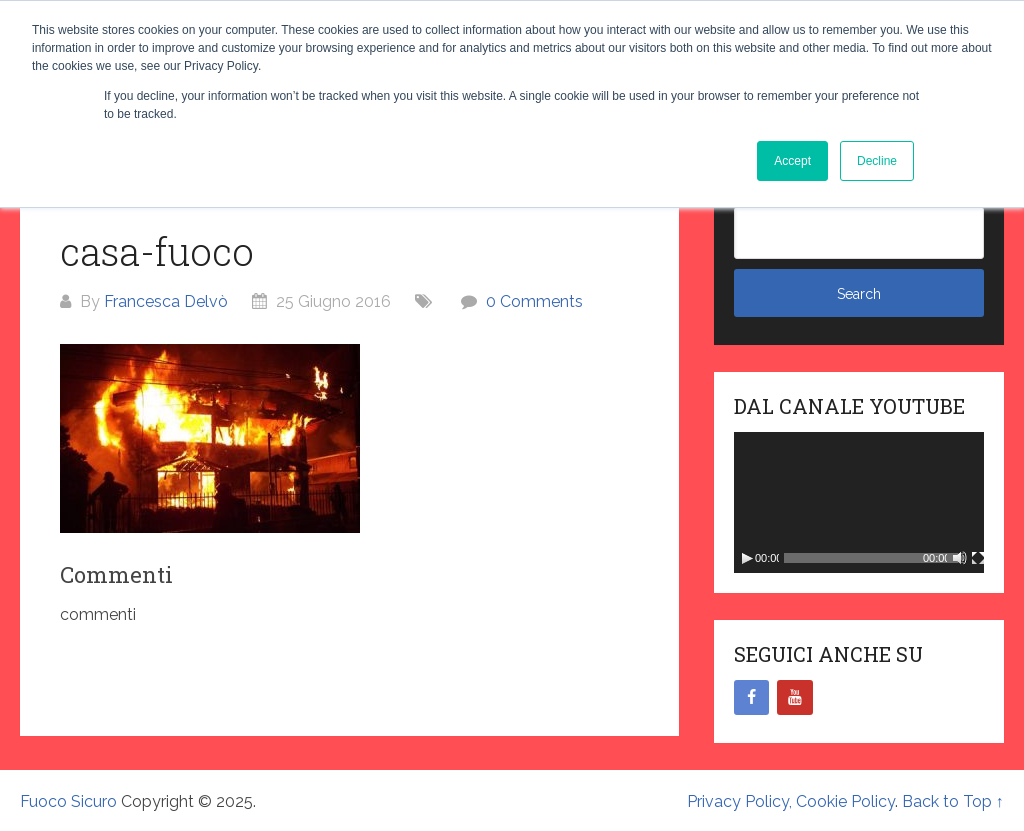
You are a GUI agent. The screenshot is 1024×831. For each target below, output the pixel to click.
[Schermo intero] (978, 558)
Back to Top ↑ (953, 801)
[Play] (747, 558)
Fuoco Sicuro (68, 801)
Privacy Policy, (741, 801)
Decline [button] (877, 161)
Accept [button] (792, 161)
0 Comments (534, 301)
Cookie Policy (845, 801)
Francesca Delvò (166, 301)
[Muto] (960, 558)
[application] (859, 502)
